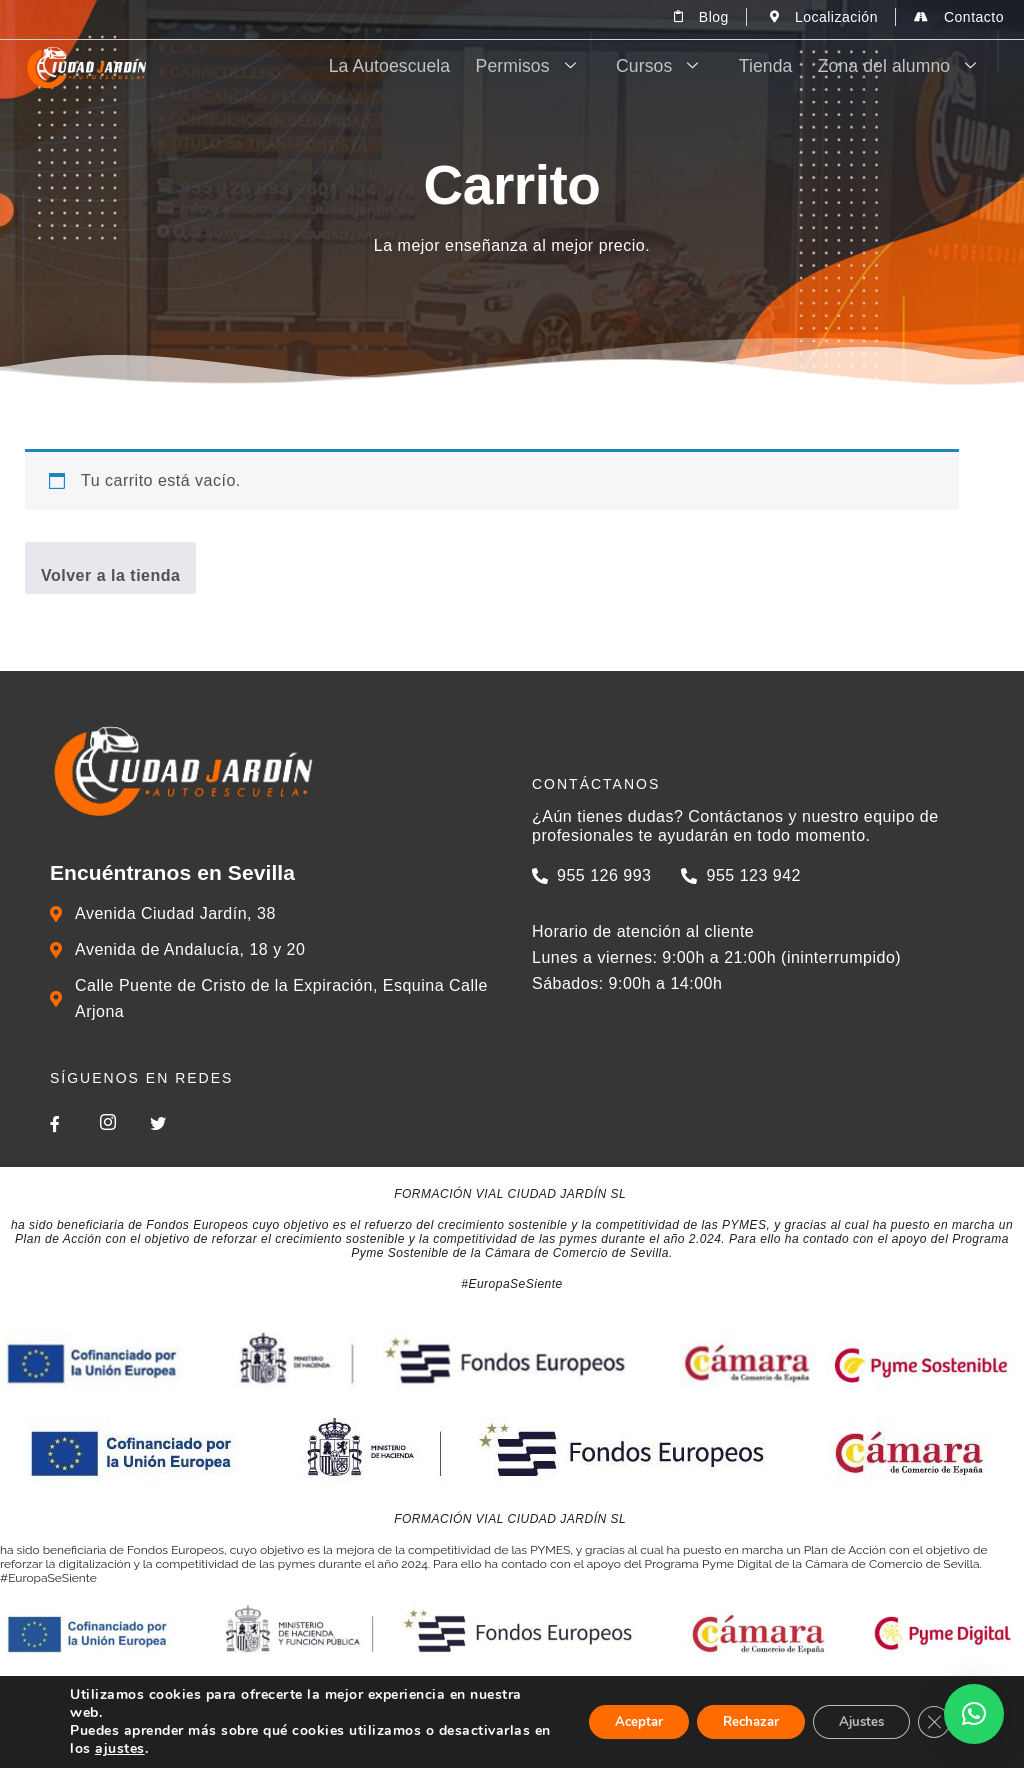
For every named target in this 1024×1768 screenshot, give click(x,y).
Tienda (787, 66)
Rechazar (730, 1721)
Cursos (697, 66)
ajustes (237, 1749)
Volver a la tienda (110, 575)
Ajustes (852, 1721)
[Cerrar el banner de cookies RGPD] (932, 1722)
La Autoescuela (446, 66)
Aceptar (607, 1721)
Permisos (576, 66)
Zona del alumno (913, 66)
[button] (974, 1714)
